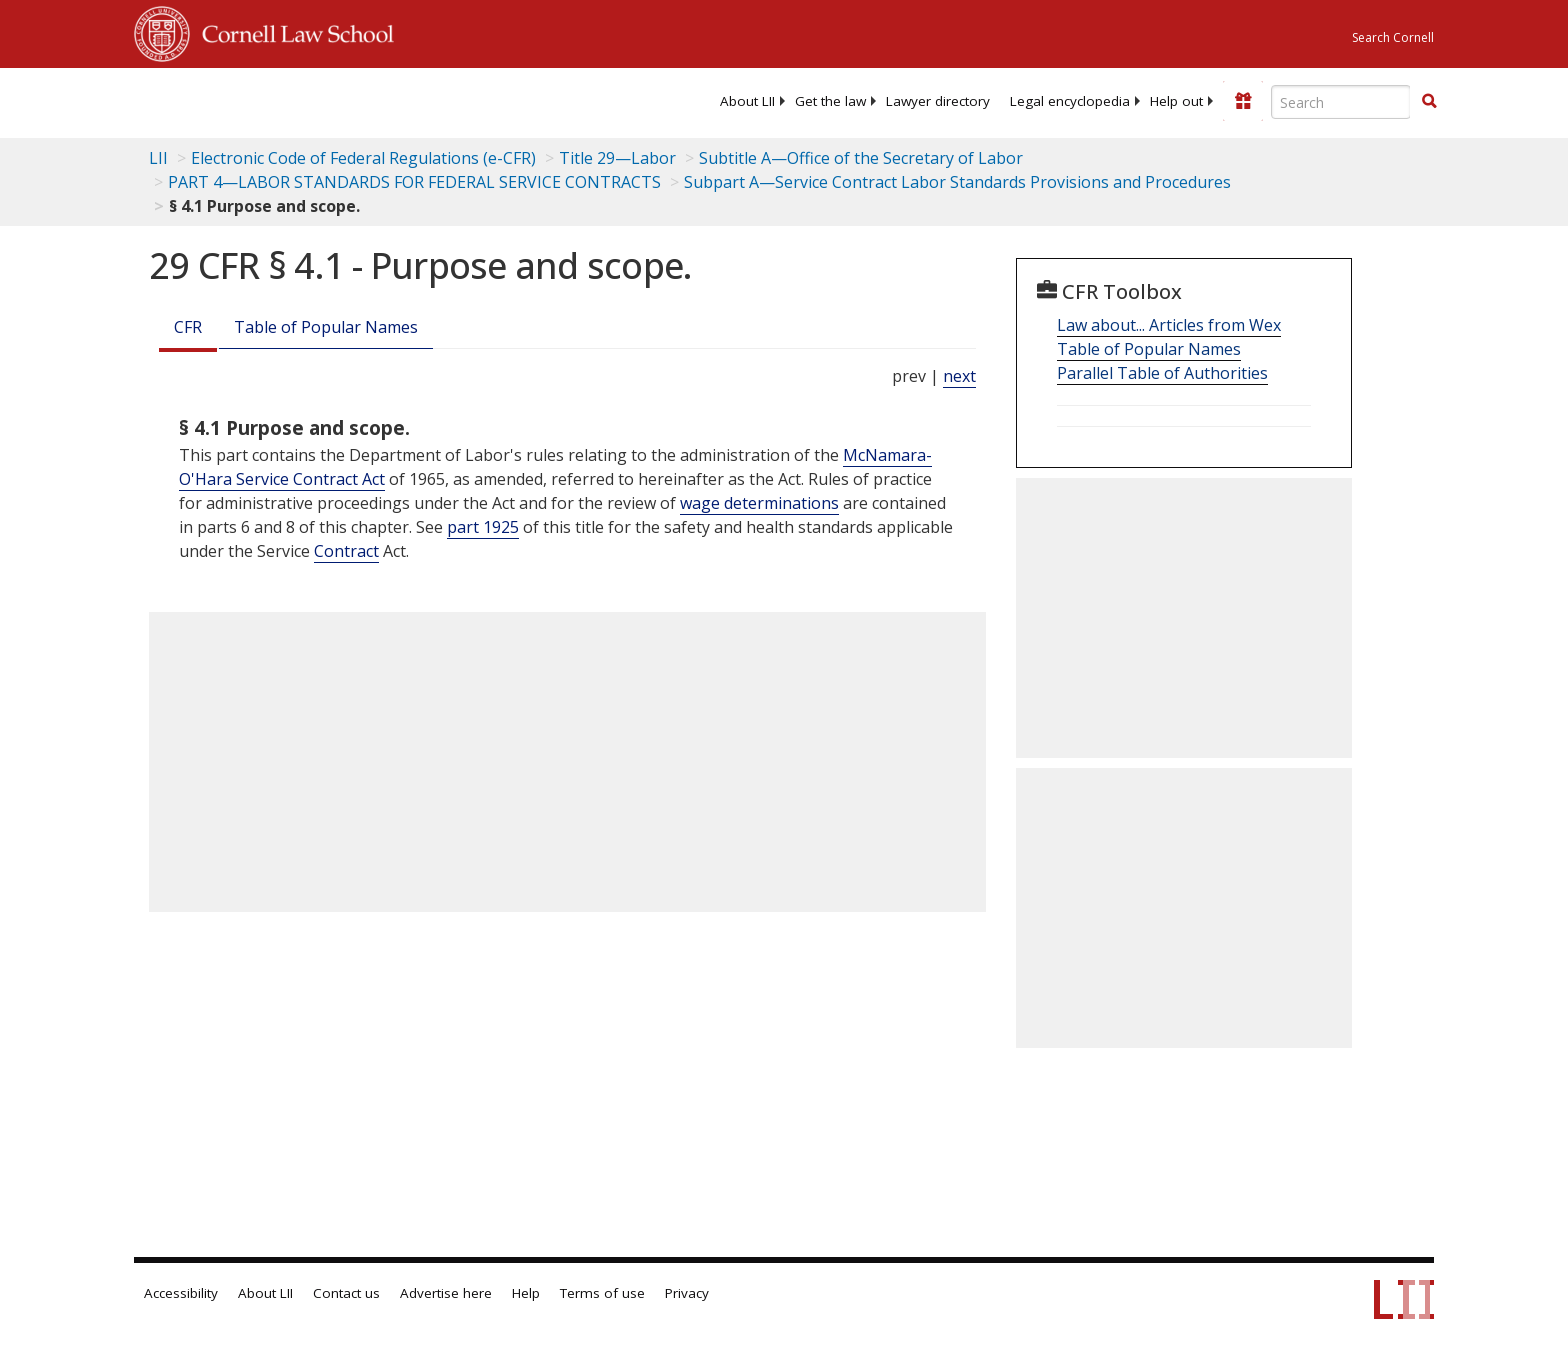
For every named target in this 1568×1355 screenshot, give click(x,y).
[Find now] (1429, 102)
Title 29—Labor (617, 158)
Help (526, 1293)
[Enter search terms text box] (1341, 102)
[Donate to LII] (1243, 101)
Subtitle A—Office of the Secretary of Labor (861, 158)
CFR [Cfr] (188, 327)
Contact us (346, 1293)
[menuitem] (747, 101)
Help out (1176, 101)
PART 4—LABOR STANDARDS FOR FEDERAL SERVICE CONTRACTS (414, 182)
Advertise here (446, 1293)
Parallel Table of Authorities (1162, 373)
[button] (1429, 101)
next (959, 376)
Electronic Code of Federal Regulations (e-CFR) (363, 158)
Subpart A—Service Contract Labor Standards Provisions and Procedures (957, 182)
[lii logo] (359, 100)
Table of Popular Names (326, 327)
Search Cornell (1393, 37)
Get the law (830, 101)
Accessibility (181, 1293)
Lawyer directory (938, 101)
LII (158, 158)
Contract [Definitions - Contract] (346, 551)
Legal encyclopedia (1070, 101)
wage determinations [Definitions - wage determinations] (759, 503)
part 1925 (483, 527)
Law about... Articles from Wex (1169, 325)
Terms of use (602, 1293)
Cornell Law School (292, 31)
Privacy (687, 1293)
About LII (747, 101)
